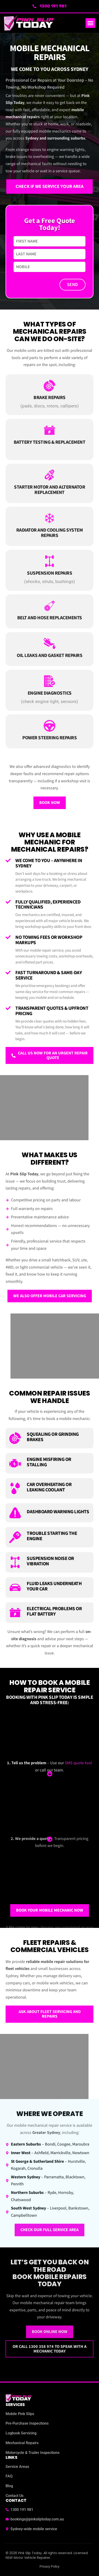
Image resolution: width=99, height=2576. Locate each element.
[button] (90, 23)
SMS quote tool (78, 1793)
